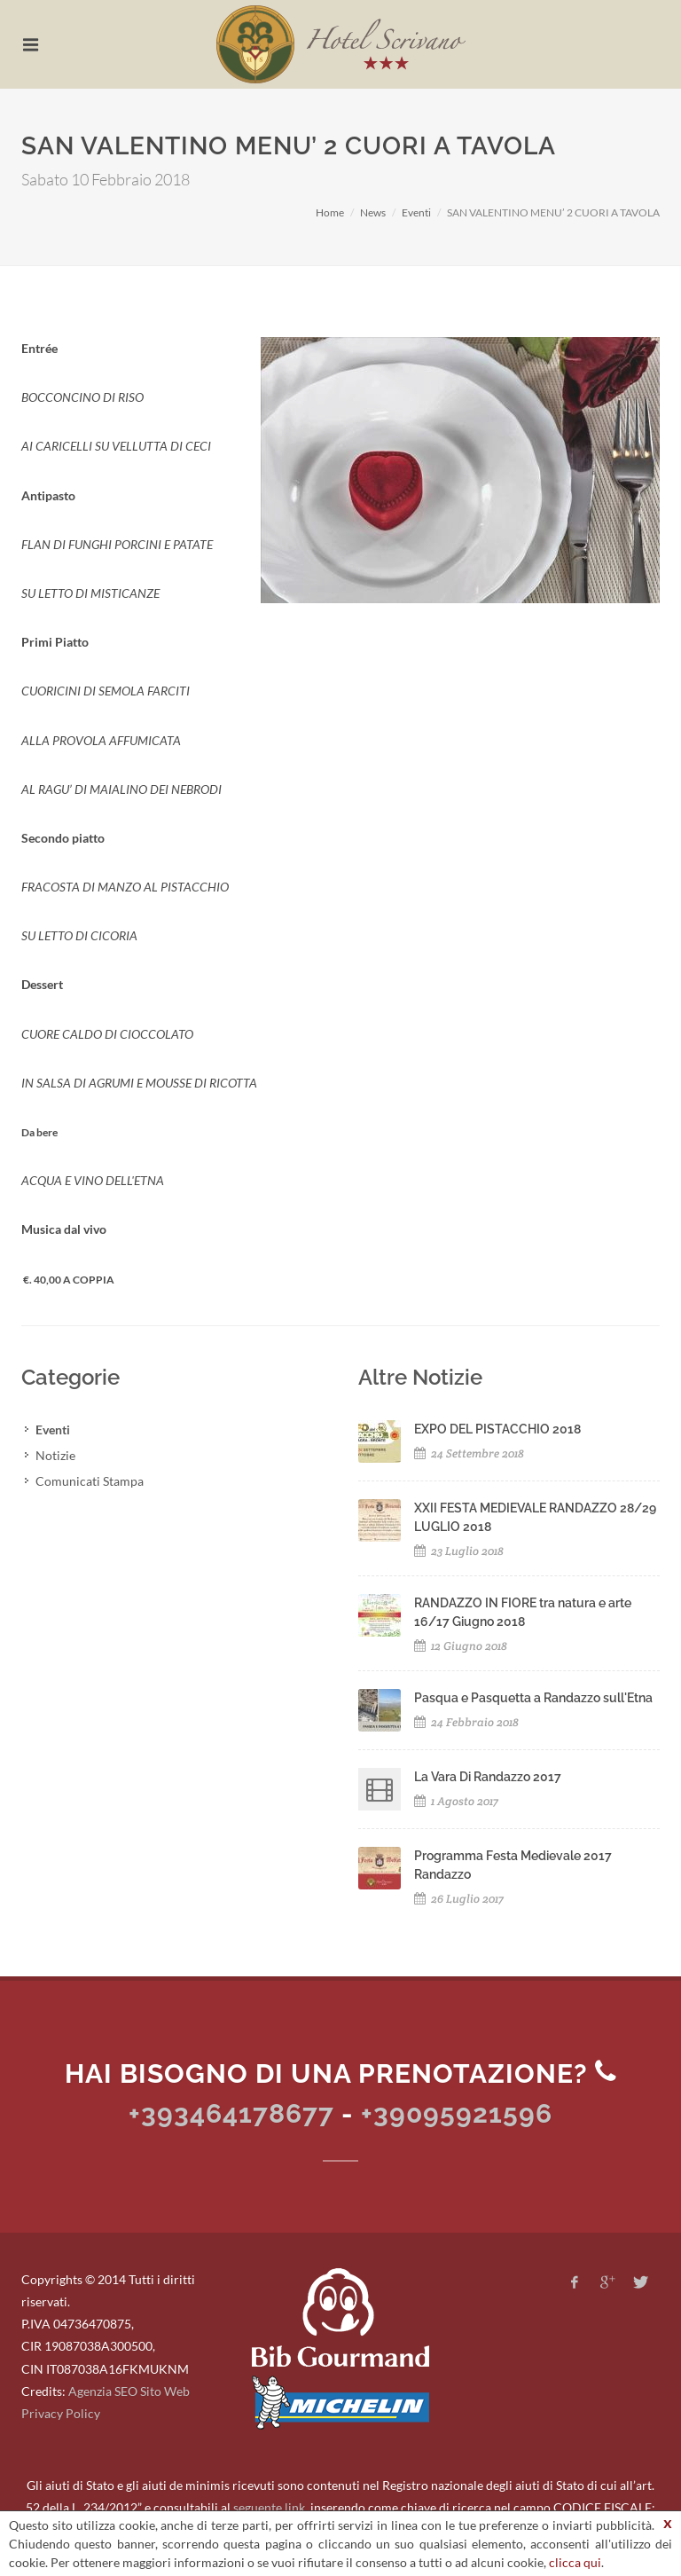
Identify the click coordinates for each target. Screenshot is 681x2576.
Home (330, 212)
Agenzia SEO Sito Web (129, 2391)
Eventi (416, 212)
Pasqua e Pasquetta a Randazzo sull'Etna (533, 1698)
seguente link (269, 2507)
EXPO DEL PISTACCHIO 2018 (497, 1429)
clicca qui (575, 2562)
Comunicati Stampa (89, 1480)
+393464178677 (231, 2113)
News (373, 212)
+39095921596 (456, 2113)
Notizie (55, 1455)
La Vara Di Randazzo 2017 (487, 1777)
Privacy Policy (60, 2413)
